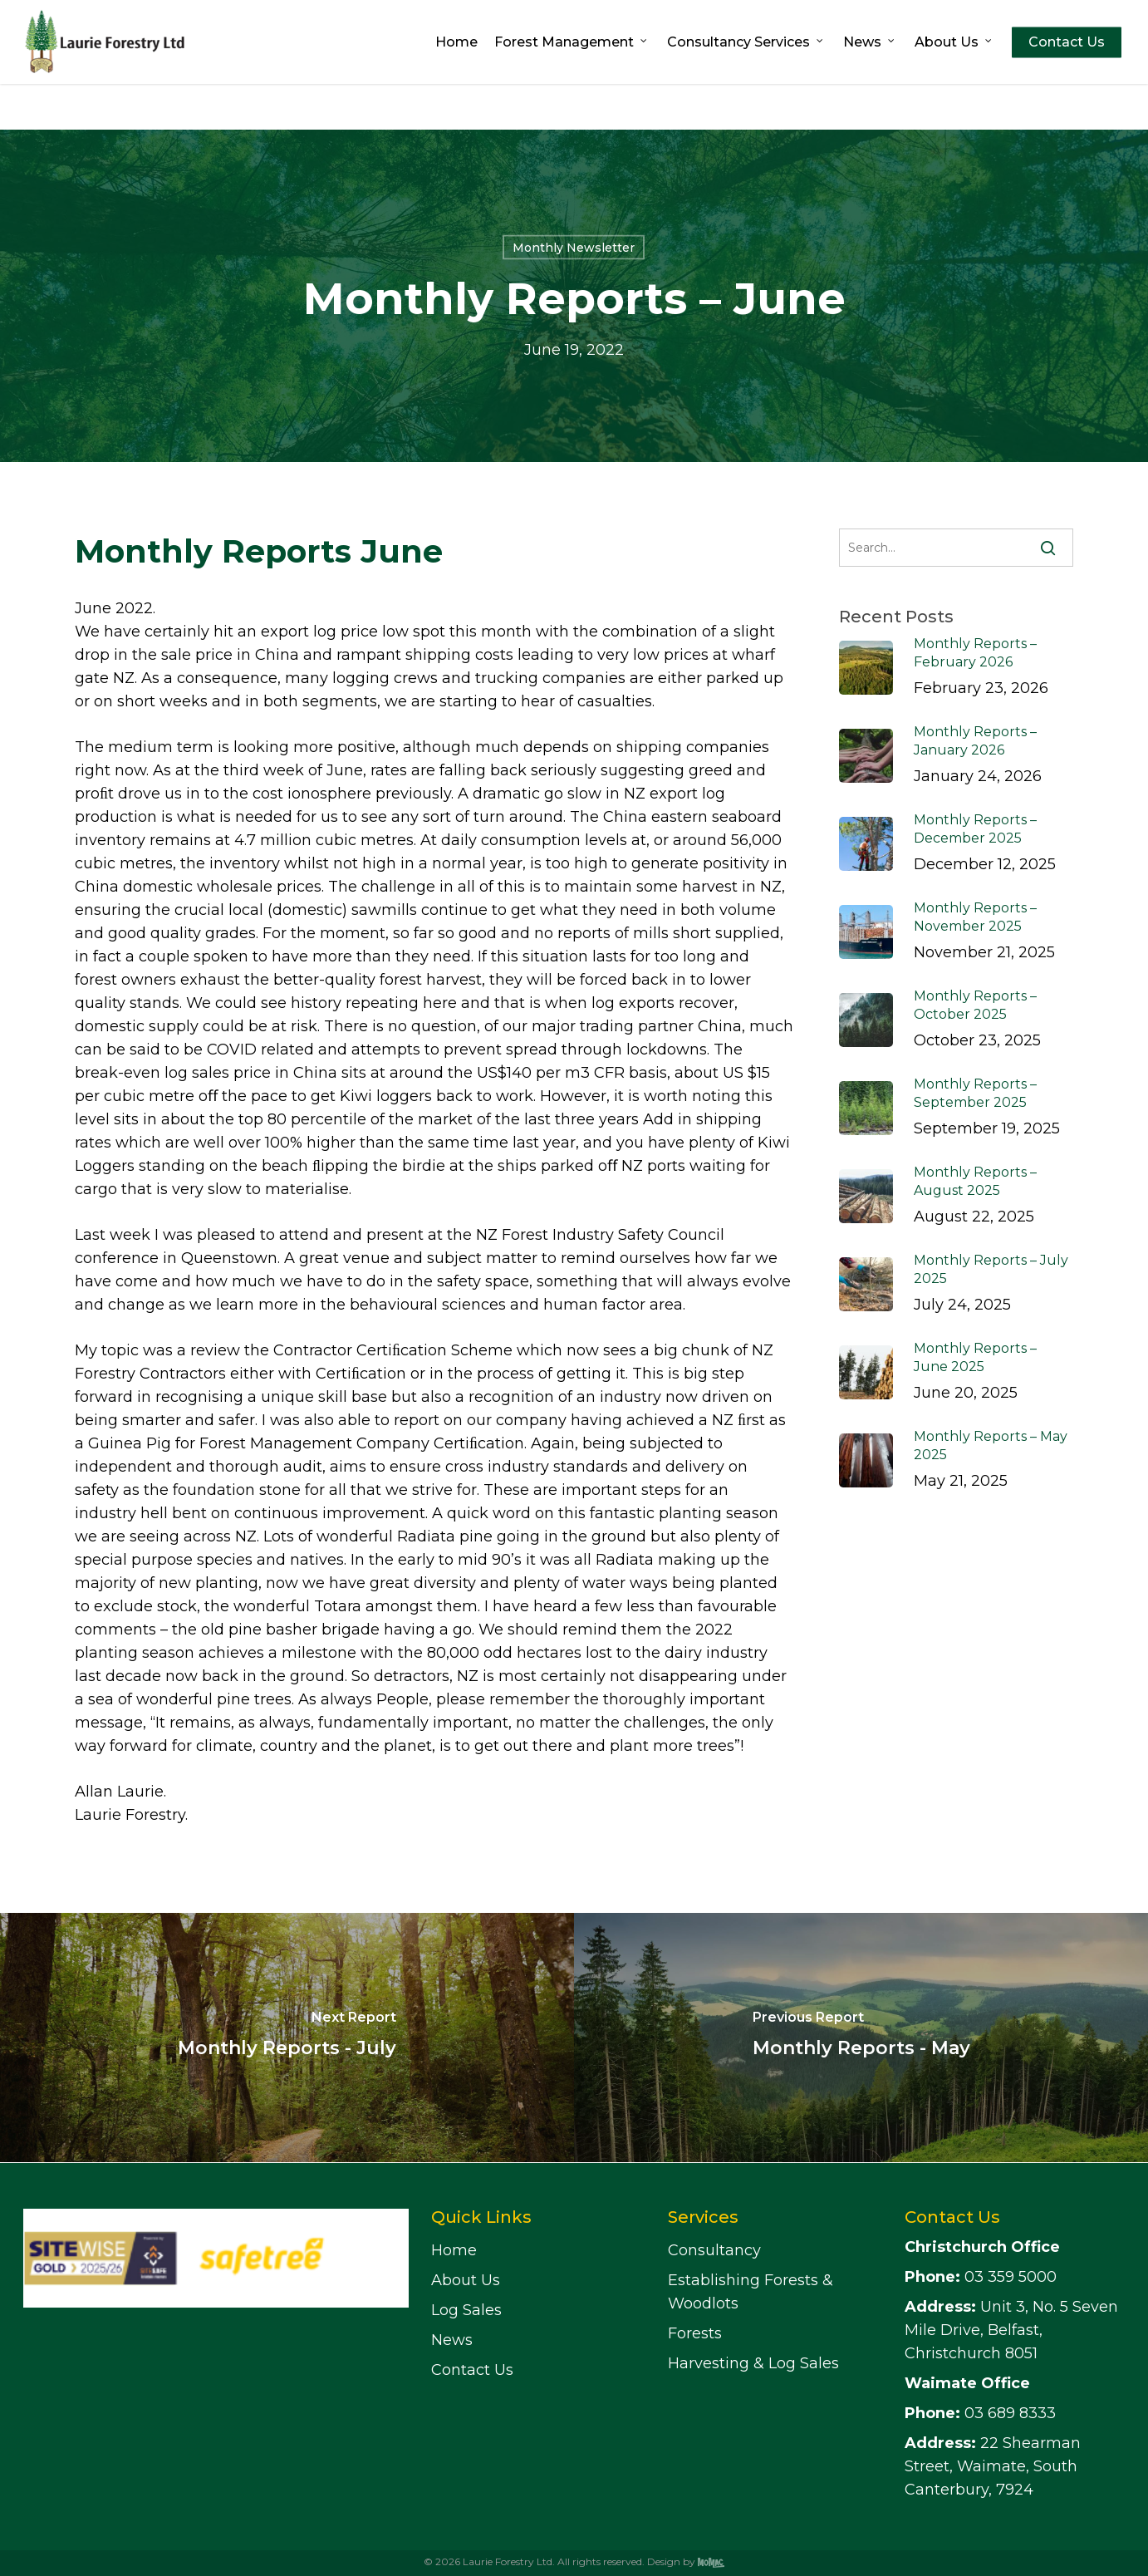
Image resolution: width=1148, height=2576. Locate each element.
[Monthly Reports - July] (287, 2037)
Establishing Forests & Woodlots (750, 2292)
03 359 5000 (981, 2277)
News (452, 2340)
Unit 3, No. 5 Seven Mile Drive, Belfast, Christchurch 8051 (1011, 2330)
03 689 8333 (980, 2413)
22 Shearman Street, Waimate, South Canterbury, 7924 (993, 2466)
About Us (465, 2280)
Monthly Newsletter (574, 247)
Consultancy (714, 2250)
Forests (695, 2333)
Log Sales (466, 2310)
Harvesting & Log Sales (753, 2363)
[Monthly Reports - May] (861, 2037)
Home (454, 2250)
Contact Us (472, 2370)
